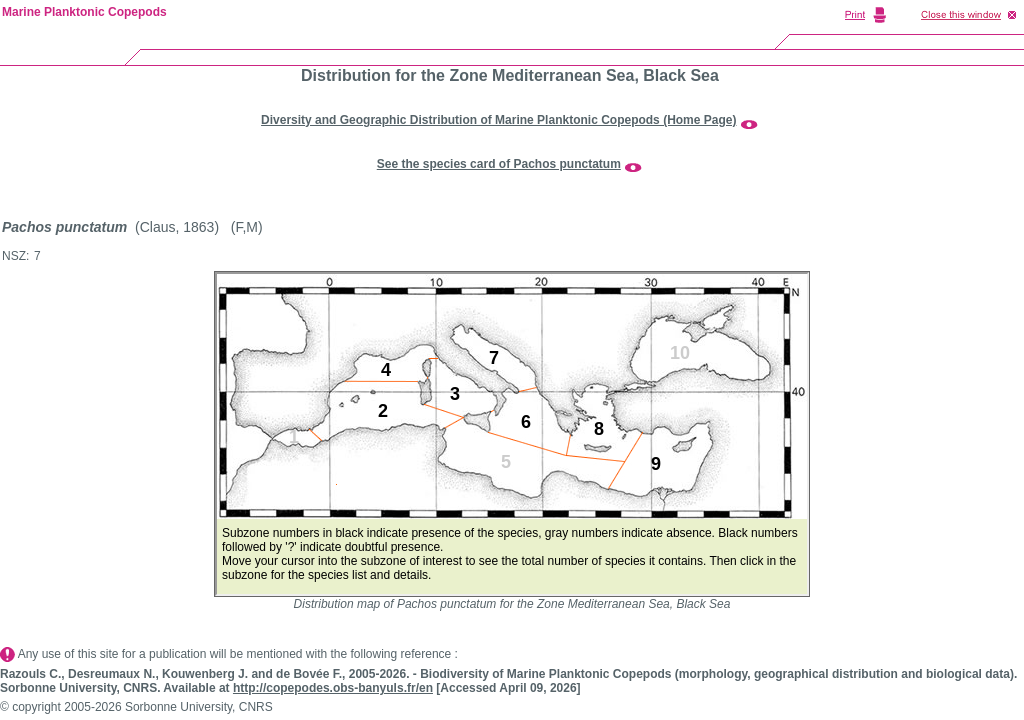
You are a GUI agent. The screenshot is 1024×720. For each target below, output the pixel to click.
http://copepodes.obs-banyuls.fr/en (333, 688)
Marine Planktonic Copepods (84, 12)
